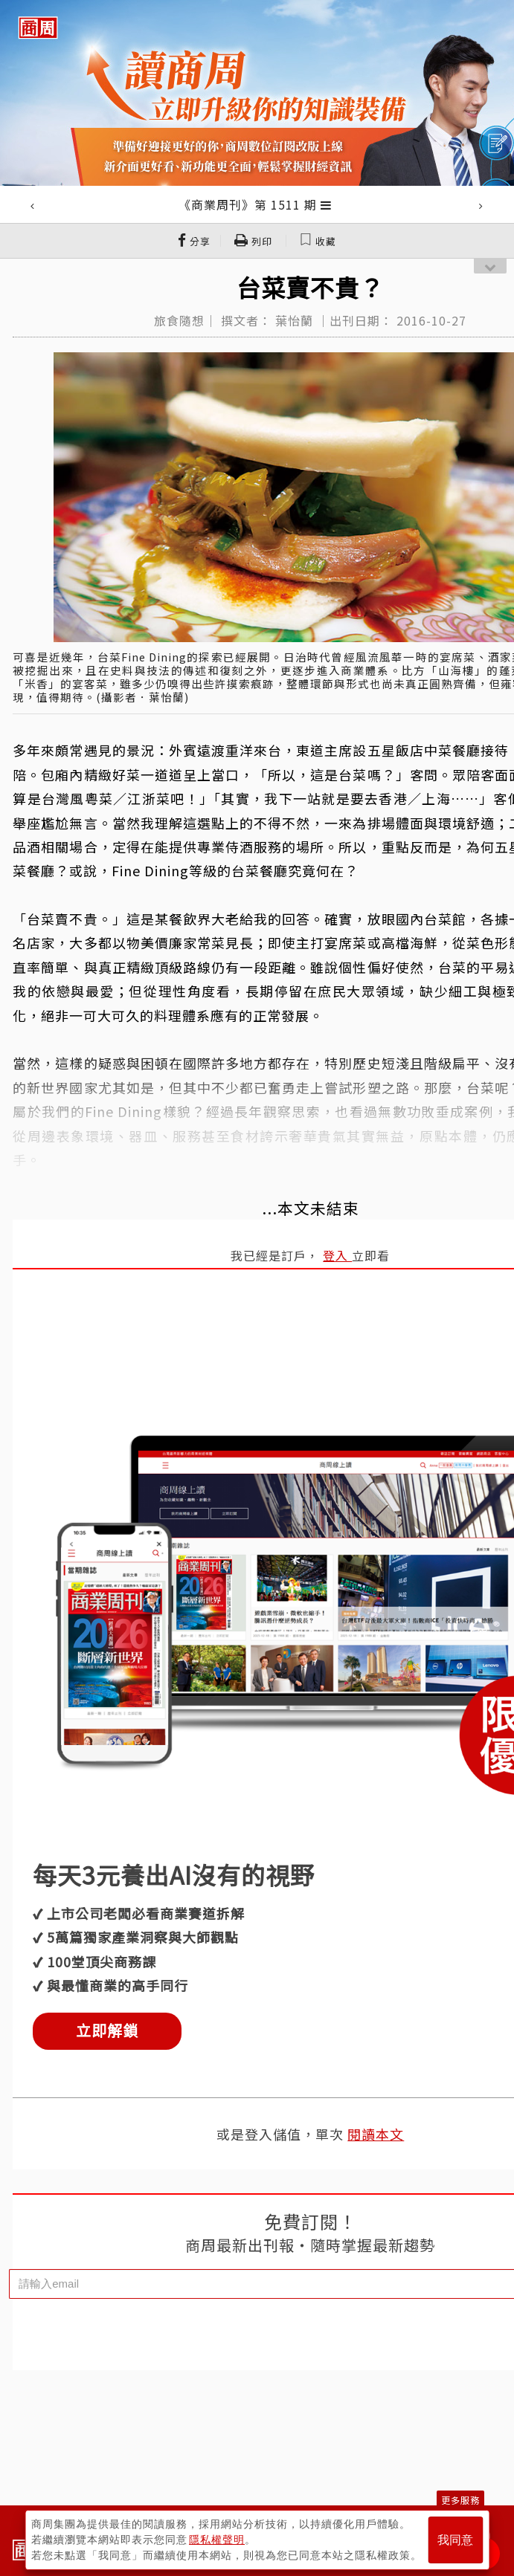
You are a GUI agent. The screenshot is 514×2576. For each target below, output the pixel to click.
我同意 (455, 2540)
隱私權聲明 (217, 2540)
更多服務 (460, 2500)
